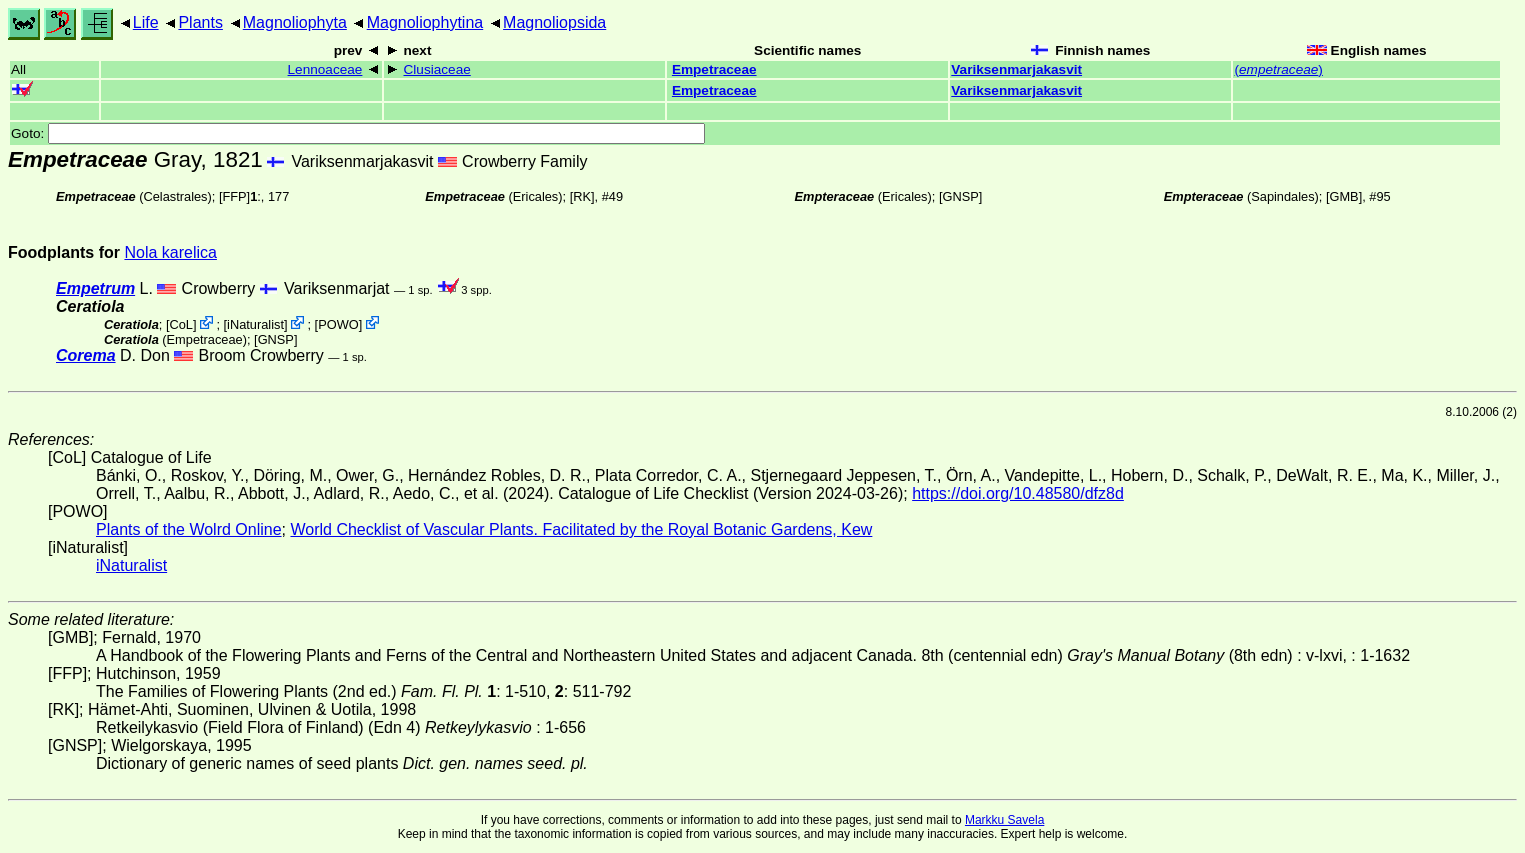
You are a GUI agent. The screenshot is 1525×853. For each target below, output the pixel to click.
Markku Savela (1004, 820)
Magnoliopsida (554, 22)
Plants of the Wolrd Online (189, 529)
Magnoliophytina (425, 22)
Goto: (358, 133)
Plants (200, 22)
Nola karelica (170, 252)
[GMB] (1344, 196)
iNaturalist (255, 324)
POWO (338, 324)
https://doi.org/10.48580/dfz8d (1018, 493)
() (1278, 69)
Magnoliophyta (295, 22)
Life (146, 22)
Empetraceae (714, 69)
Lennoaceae (325, 69)
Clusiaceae (437, 69)
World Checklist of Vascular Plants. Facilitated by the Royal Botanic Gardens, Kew (581, 529)
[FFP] (234, 196)
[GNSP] (960, 196)
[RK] (582, 196)
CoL (180, 324)
